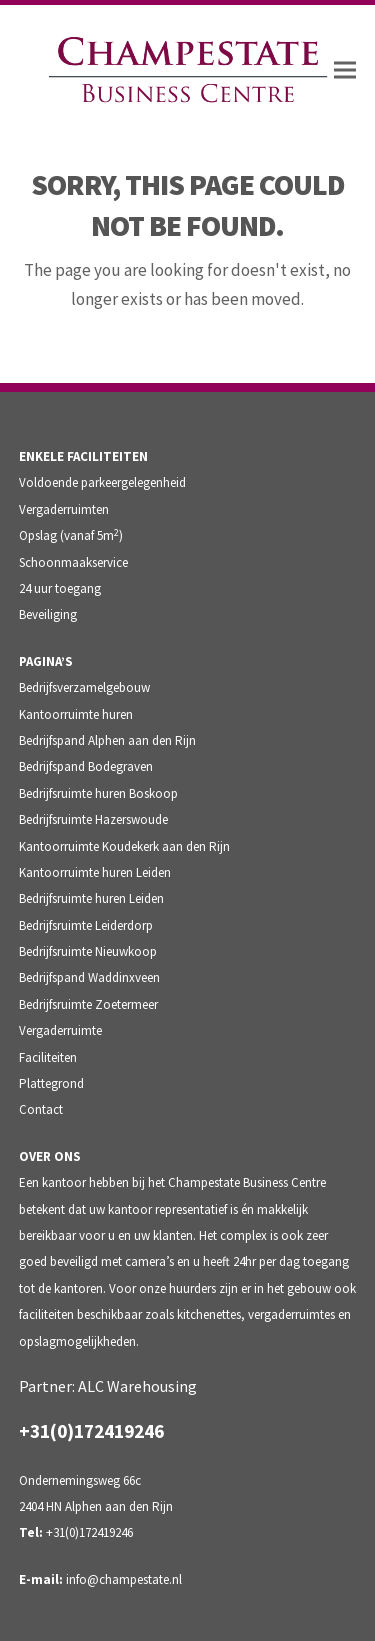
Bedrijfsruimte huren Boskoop (98, 793)
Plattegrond (51, 1083)
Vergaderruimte (60, 1030)
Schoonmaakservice (73, 562)
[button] (345, 70)
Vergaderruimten (64, 509)
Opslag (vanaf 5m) (71, 535)
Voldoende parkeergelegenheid (102, 482)
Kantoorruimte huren (76, 714)
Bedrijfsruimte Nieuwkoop (88, 951)
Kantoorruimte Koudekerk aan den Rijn (124, 846)
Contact (41, 1109)
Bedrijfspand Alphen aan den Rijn (107, 740)
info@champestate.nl (124, 1579)
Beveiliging (48, 614)
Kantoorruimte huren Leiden (95, 872)
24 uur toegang (60, 588)
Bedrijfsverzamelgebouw (84, 687)
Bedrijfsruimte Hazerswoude (93, 819)
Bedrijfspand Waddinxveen (89, 977)
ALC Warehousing (137, 1386)
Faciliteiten (48, 1057)
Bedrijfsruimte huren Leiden (91, 898)
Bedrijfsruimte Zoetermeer (88, 1004)
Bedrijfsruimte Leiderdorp (86, 925)
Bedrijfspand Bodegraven (86, 766)
